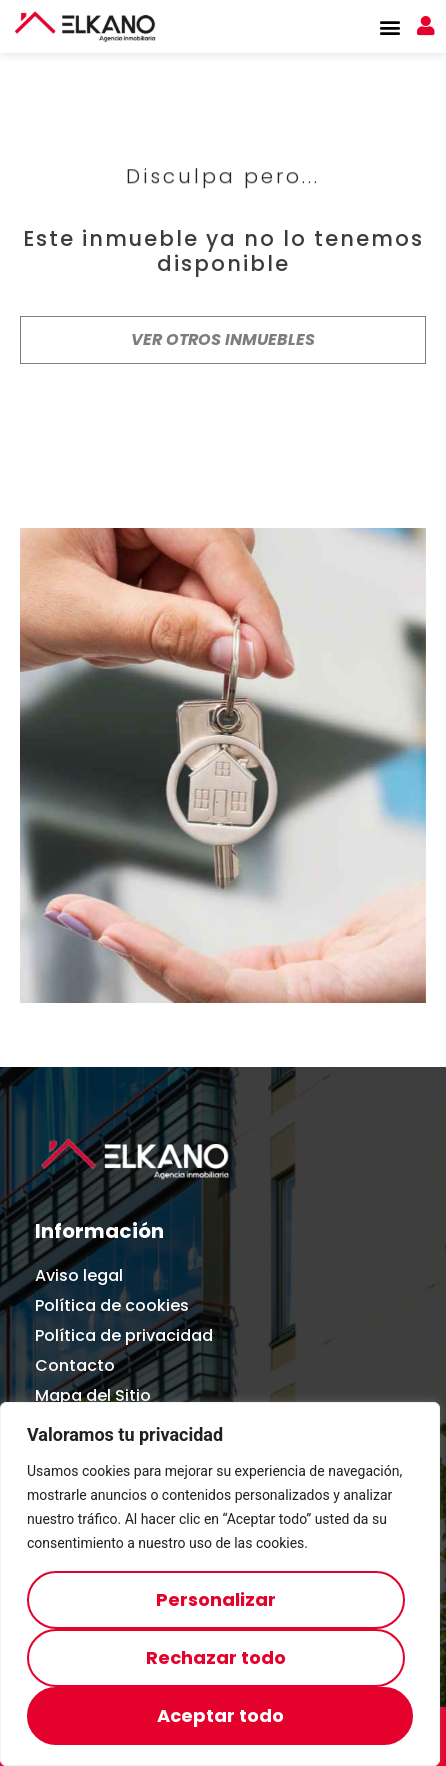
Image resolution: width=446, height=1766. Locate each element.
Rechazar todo (216, 1657)
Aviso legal (79, 1275)
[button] (389, 26)
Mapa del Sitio (93, 1395)
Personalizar (216, 1599)
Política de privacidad (124, 1335)
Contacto (75, 1365)
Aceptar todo (220, 1715)
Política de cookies (112, 1305)
